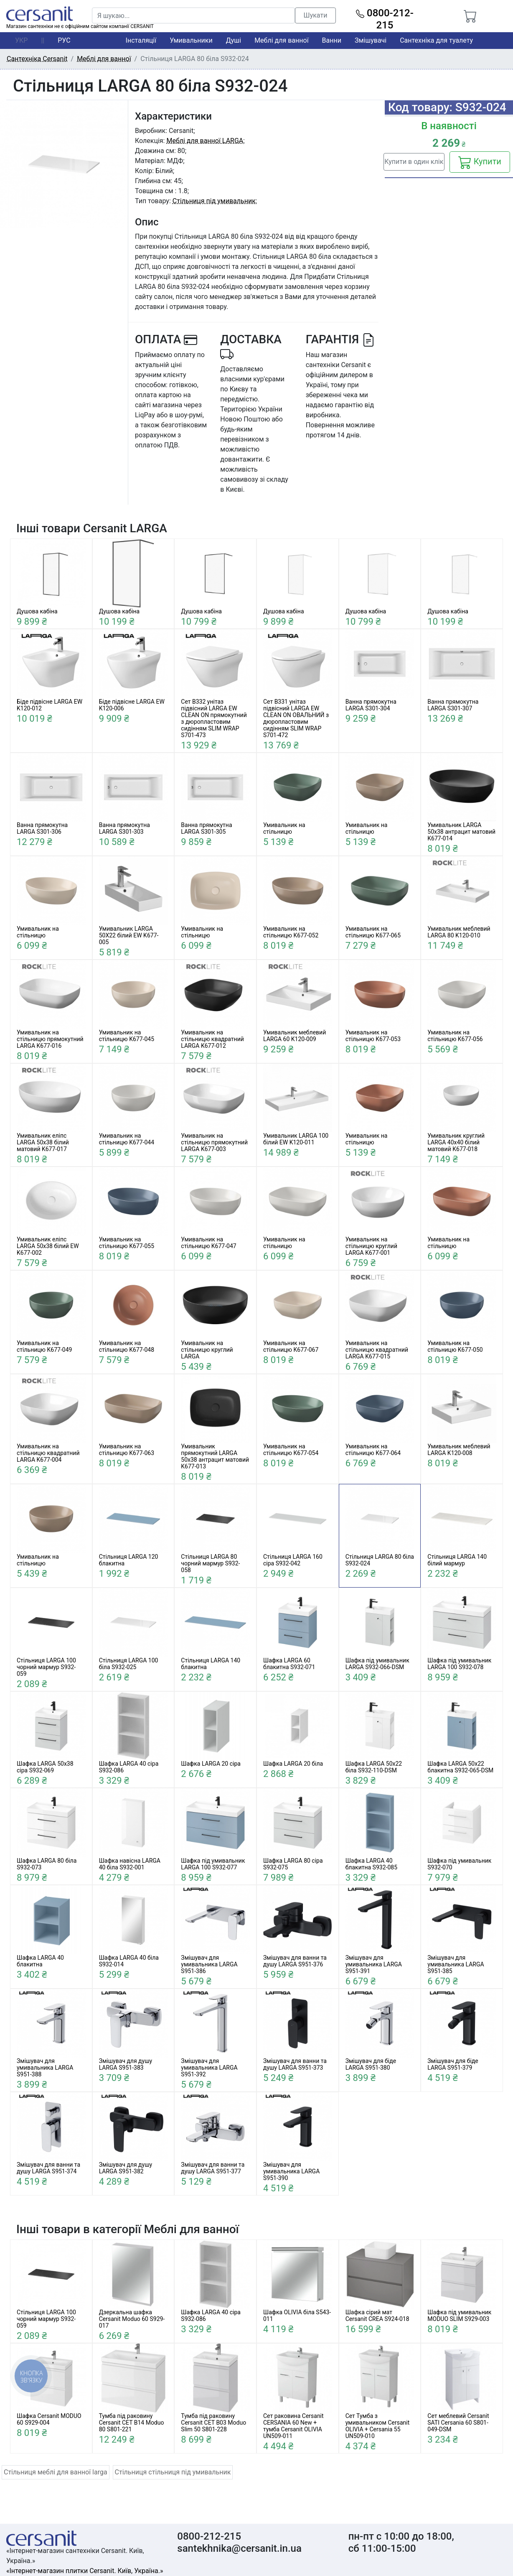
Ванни (331, 40)
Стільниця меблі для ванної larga (55, 2472)
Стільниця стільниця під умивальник (173, 2472)
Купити (479, 162)
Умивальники (191, 40)
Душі (233, 40)
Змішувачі (370, 40)
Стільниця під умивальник (214, 201)
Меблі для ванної (281, 40)
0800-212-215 (385, 19)
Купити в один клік (413, 162)
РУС (64, 40)
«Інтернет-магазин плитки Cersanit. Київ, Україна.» (84, 2571)
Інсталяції (141, 40)
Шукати (316, 15)
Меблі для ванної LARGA (204, 141)
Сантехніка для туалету (436, 40)
